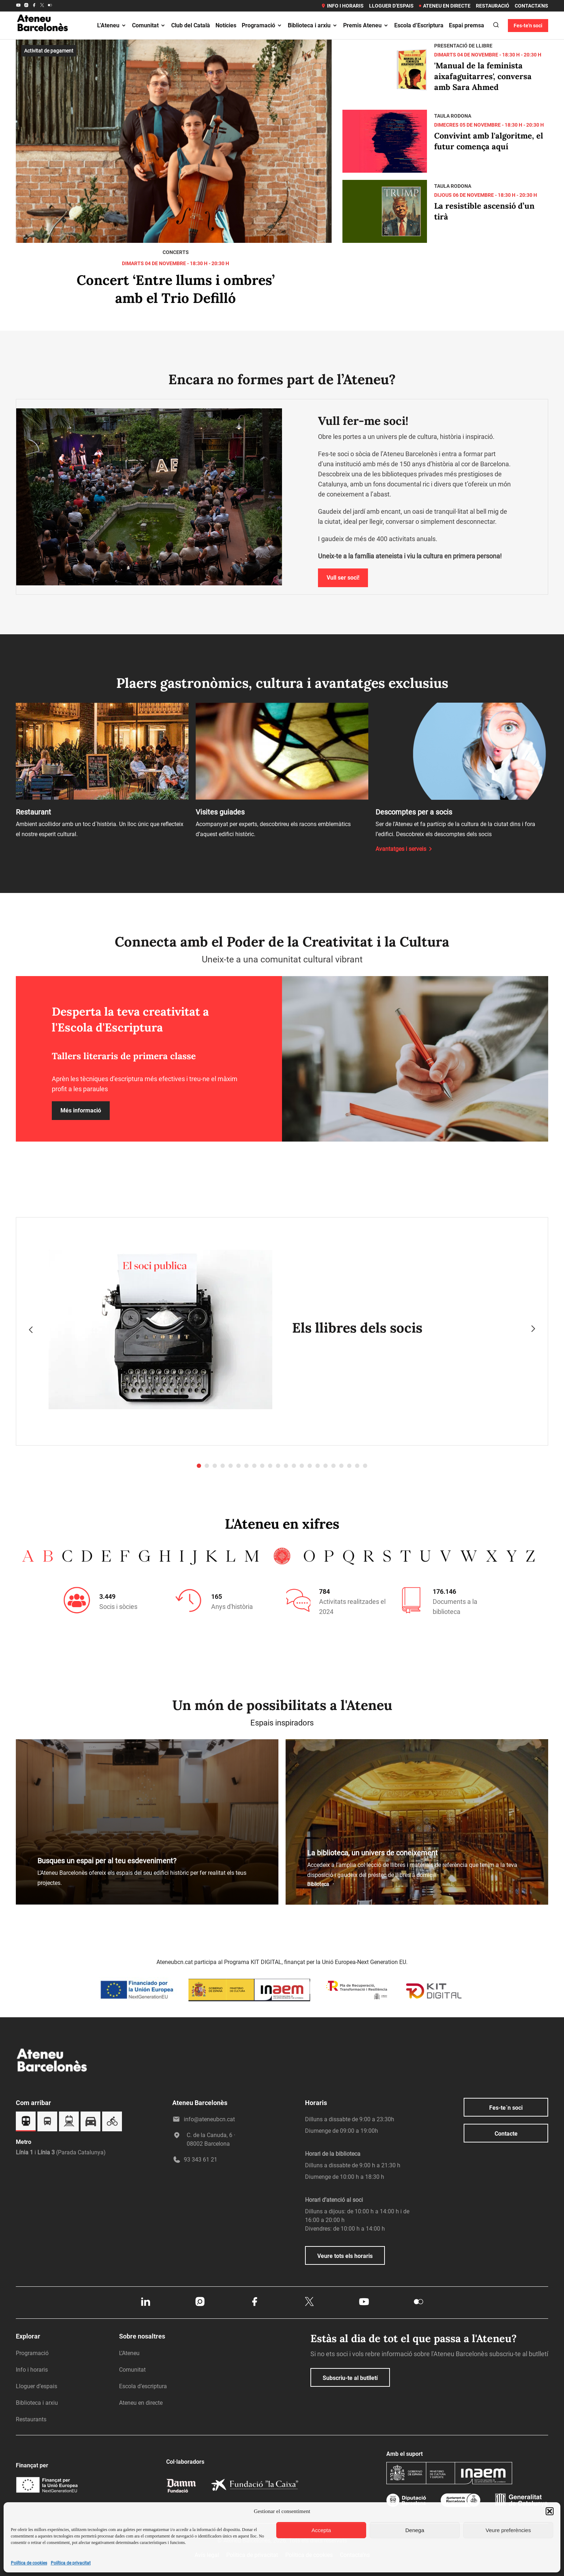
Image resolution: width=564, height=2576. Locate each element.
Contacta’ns (531, 6)
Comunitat (149, 25)
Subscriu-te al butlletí (350, 2378)
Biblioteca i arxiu (313, 25)
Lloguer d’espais (391, 6)
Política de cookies (29, 2563)
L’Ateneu (112, 25)
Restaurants (31, 2419)
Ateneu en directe (444, 6)
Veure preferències (508, 2530)
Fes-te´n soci (506, 2107)
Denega (414, 2530)
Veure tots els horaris (345, 2256)
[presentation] (31, 1329)
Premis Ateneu (366, 25)
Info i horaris (342, 6)
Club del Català (190, 25)
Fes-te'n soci (528, 25)
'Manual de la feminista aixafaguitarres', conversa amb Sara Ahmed (483, 76)
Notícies (225, 25)
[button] (549, 2511)
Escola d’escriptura (143, 2386)
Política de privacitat (71, 2563)
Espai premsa (466, 25)
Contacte (506, 2133)
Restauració (492, 6)
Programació (262, 25)
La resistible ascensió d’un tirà (484, 211)
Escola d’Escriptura (419, 25)
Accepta (321, 2530)
